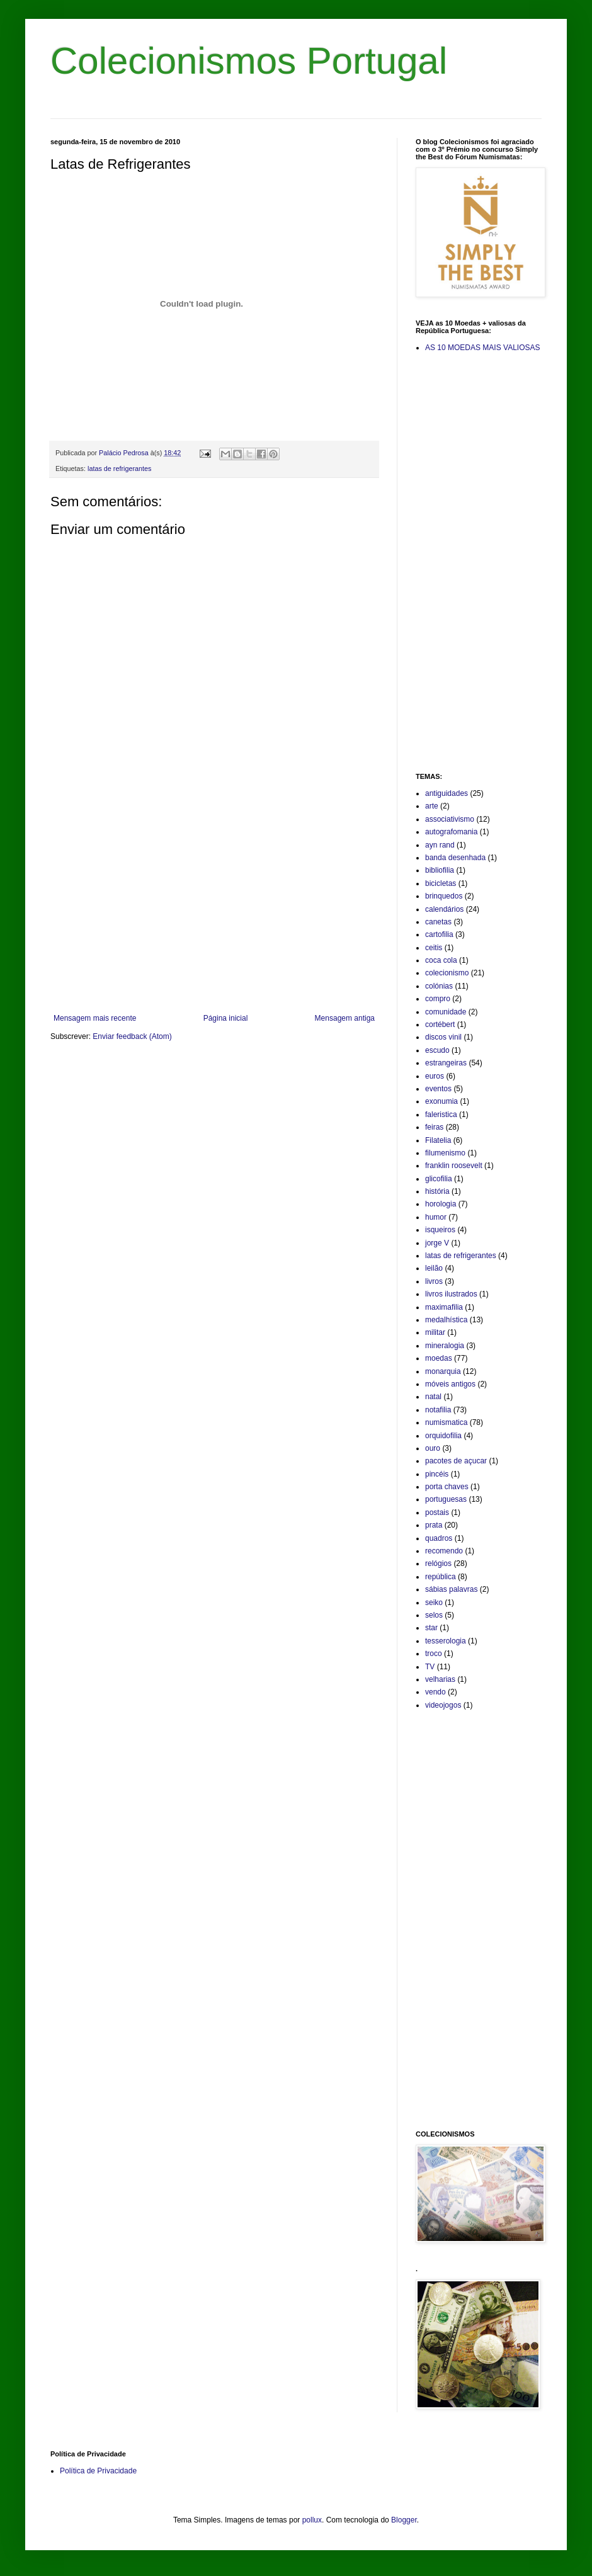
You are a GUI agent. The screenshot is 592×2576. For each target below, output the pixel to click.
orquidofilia (443, 1435)
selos (434, 1615)
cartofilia (439, 934)
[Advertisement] (214, 910)
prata (433, 1525)
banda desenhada (455, 857)
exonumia (441, 1101)
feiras (434, 1127)
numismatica (446, 1422)
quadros (438, 1538)
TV (430, 1666)
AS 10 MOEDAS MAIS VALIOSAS (482, 347)
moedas (438, 1358)
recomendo (444, 1550)
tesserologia (445, 1641)
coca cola (441, 960)
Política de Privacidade (98, 2470)
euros (434, 1076)
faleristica (441, 1114)
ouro (432, 1448)
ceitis (433, 947)
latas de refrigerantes (119, 468)
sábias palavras (451, 1589)
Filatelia (438, 1140)
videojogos (443, 1705)
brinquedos (443, 896)
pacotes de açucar (456, 1460)
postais (437, 1512)
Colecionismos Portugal (248, 61)
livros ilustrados (451, 1294)
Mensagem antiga (345, 1018)
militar (435, 1332)
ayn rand (440, 845)
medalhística (446, 1319)
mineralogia (444, 1345)
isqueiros (440, 1229)
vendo (435, 1692)
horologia (440, 1204)
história (437, 1191)
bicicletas (440, 883)
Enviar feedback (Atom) (132, 1036)
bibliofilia (439, 870)
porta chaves (447, 1486)
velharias (440, 1679)
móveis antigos (450, 1384)
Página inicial (225, 1018)
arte (431, 806)
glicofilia (438, 1178)
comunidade (445, 1011)
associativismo (449, 819)
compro (437, 998)
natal (433, 1396)
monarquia (443, 1371)
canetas (438, 921)
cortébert (440, 1024)
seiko (434, 1602)
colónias (439, 986)
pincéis (436, 1474)
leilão (434, 1268)
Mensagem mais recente (95, 1018)
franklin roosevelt (453, 1165)
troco (433, 1653)
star (431, 1627)
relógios (438, 1563)
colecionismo (447, 972)
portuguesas (446, 1499)
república (440, 1576)
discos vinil (443, 1037)
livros (434, 1281)
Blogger (404, 2520)
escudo (437, 1050)
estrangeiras (446, 1062)
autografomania (451, 831)
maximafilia (444, 1307)
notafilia (438, 1409)
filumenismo (445, 1153)
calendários (444, 909)
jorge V (437, 1243)
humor (436, 1217)
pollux (312, 2520)
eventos (438, 1088)
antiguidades (446, 793)
